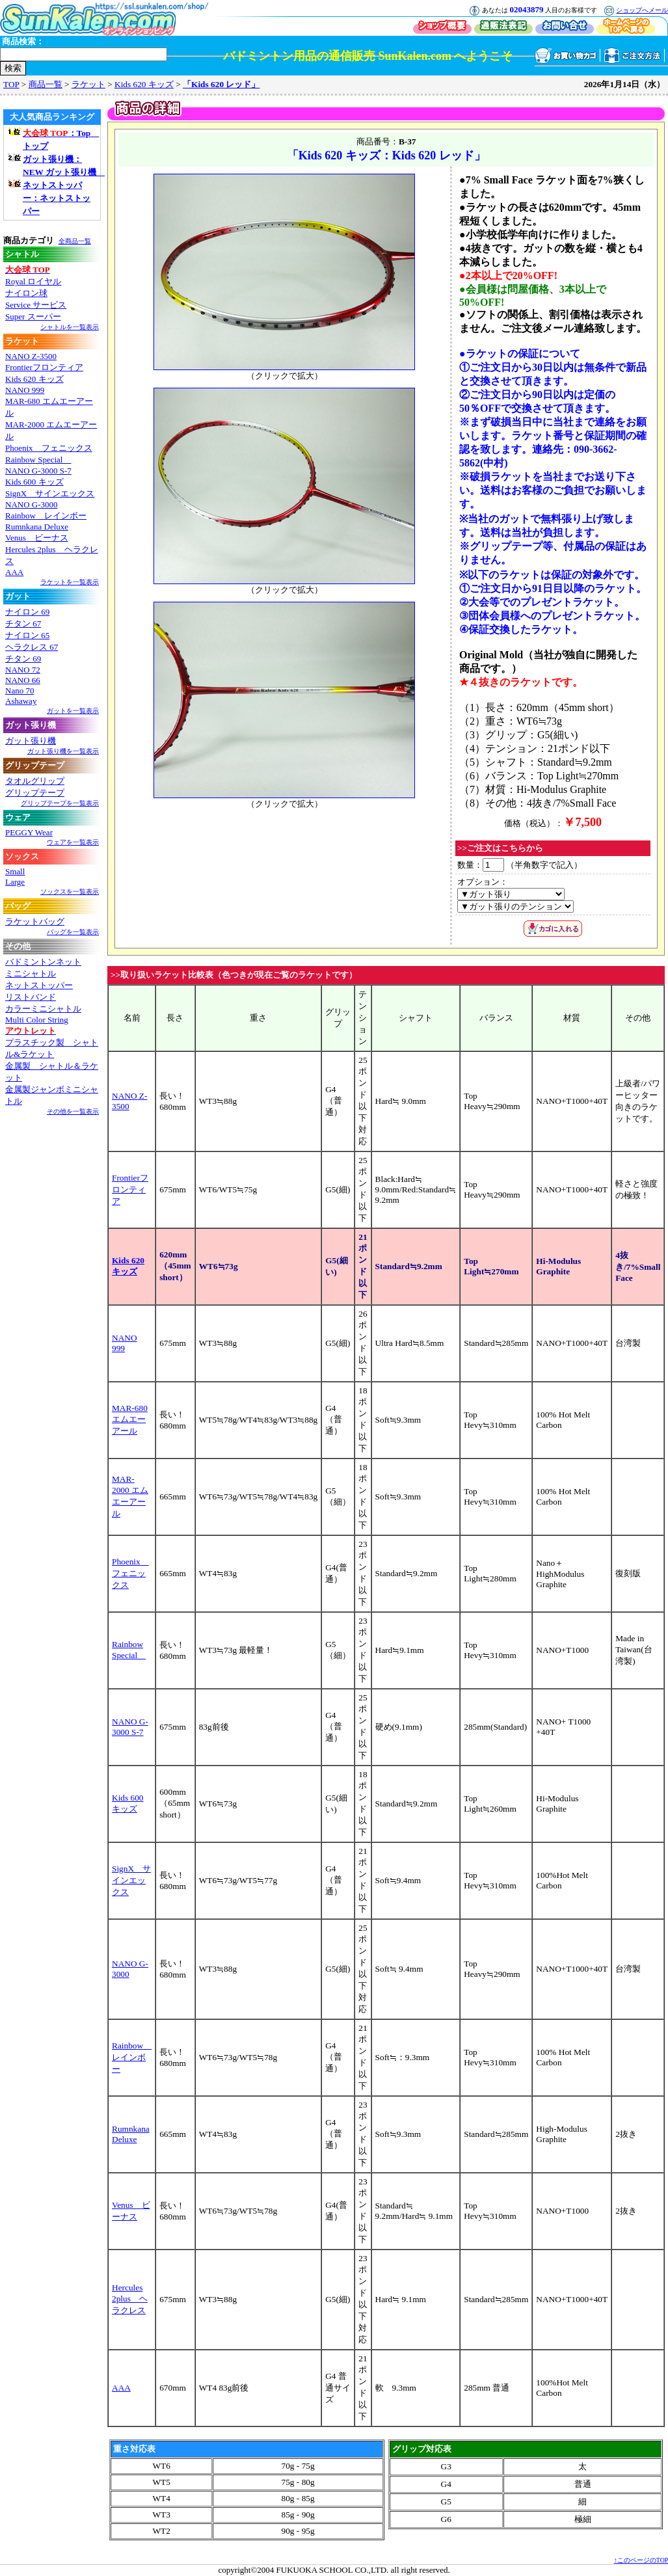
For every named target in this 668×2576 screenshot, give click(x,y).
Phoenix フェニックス (48, 448)
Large (15, 882)
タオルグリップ (34, 781)
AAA (14, 572)
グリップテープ (34, 793)
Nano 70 (19, 690)
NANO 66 (22, 680)
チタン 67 (23, 623)
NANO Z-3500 (31, 356)
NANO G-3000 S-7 (38, 471)
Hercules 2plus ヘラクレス (130, 2299)
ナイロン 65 (27, 635)
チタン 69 (23, 659)
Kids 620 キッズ (144, 84)
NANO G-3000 (31, 504)
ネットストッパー (39, 985)
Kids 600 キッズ (34, 482)
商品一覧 (45, 84)
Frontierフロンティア (44, 367)
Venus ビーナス (36, 538)
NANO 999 (24, 390)
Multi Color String (36, 1020)
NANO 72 (22, 670)
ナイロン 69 (27, 612)
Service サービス (35, 305)
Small (15, 871)
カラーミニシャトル (43, 1008)
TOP (11, 84)
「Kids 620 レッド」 (221, 84)
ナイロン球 (26, 293)
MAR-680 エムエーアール (130, 1419)
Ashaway (20, 701)
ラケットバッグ (34, 921)
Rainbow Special (38, 459)
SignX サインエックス (49, 493)
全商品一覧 (75, 241)
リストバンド (30, 997)
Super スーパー (33, 316)
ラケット (88, 84)
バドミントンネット (43, 962)
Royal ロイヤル (33, 281)
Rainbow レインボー (46, 515)
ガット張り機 (30, 740)
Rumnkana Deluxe (36, 526)
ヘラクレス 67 (31, 647)
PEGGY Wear (29, 832)
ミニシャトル (30, 973)
